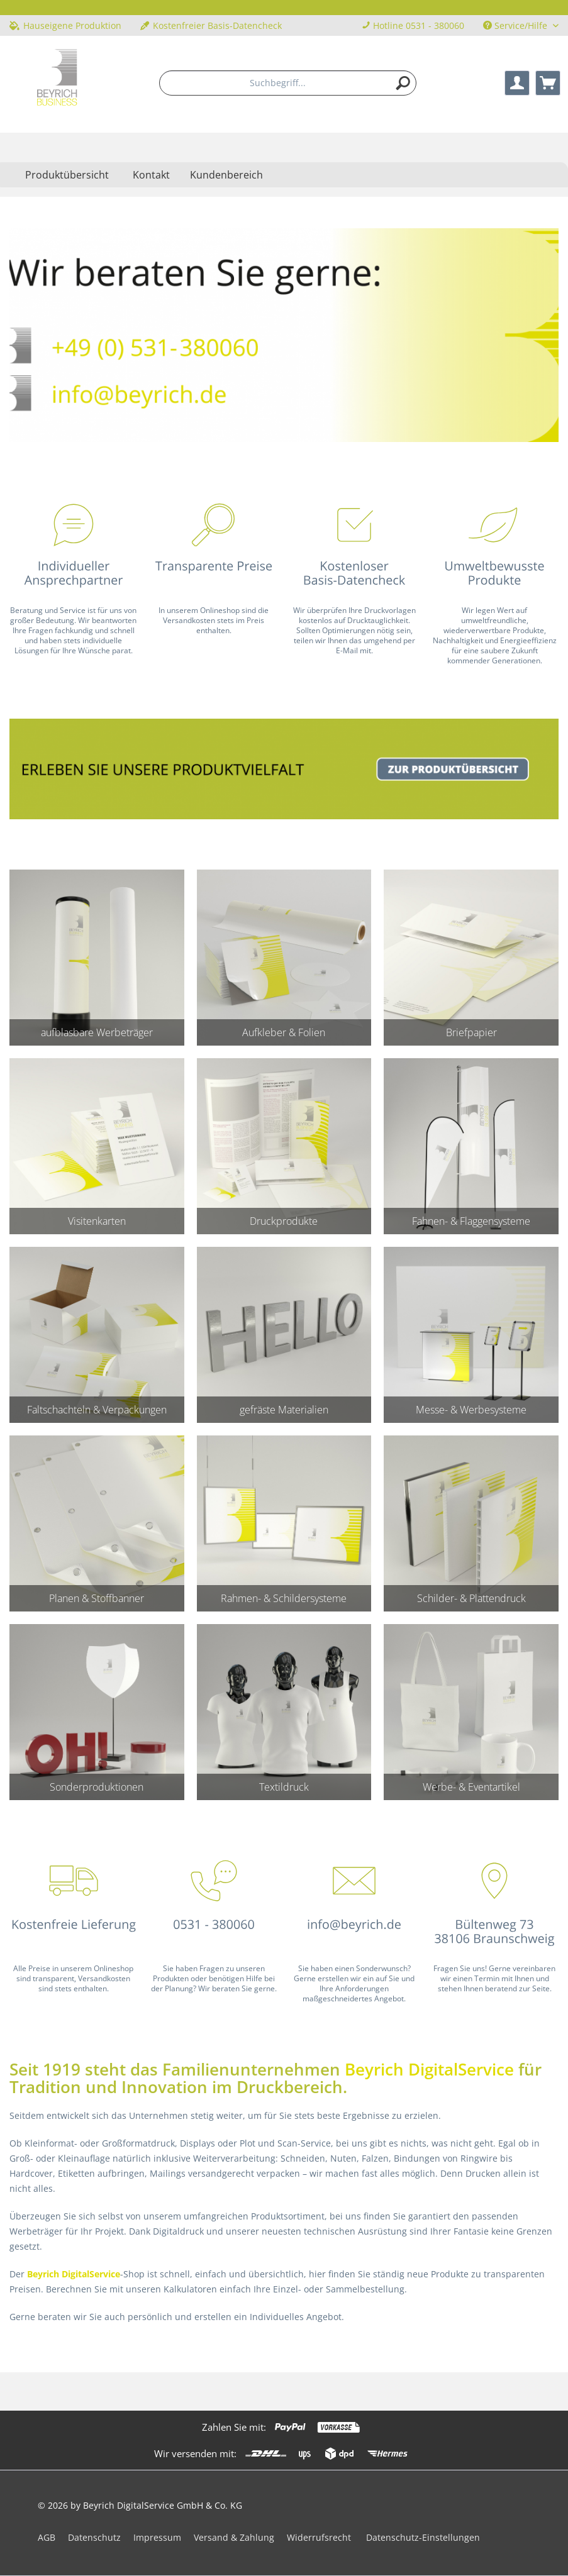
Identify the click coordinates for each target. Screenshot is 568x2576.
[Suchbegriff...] (288, 83)
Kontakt (151, 175)
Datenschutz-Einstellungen (423, 2537)
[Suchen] (403, 83)
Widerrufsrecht (319, 2537)
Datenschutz (94, 2537)
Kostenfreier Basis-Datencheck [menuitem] (211, 25)
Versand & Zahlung (234, 2537)
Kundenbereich (226, 175)
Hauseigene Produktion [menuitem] (65, 25)
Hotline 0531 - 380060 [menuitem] (413, 25)
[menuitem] (288, 83)
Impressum (157, 2537)
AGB (46, 2537)
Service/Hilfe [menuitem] (516, 25)
